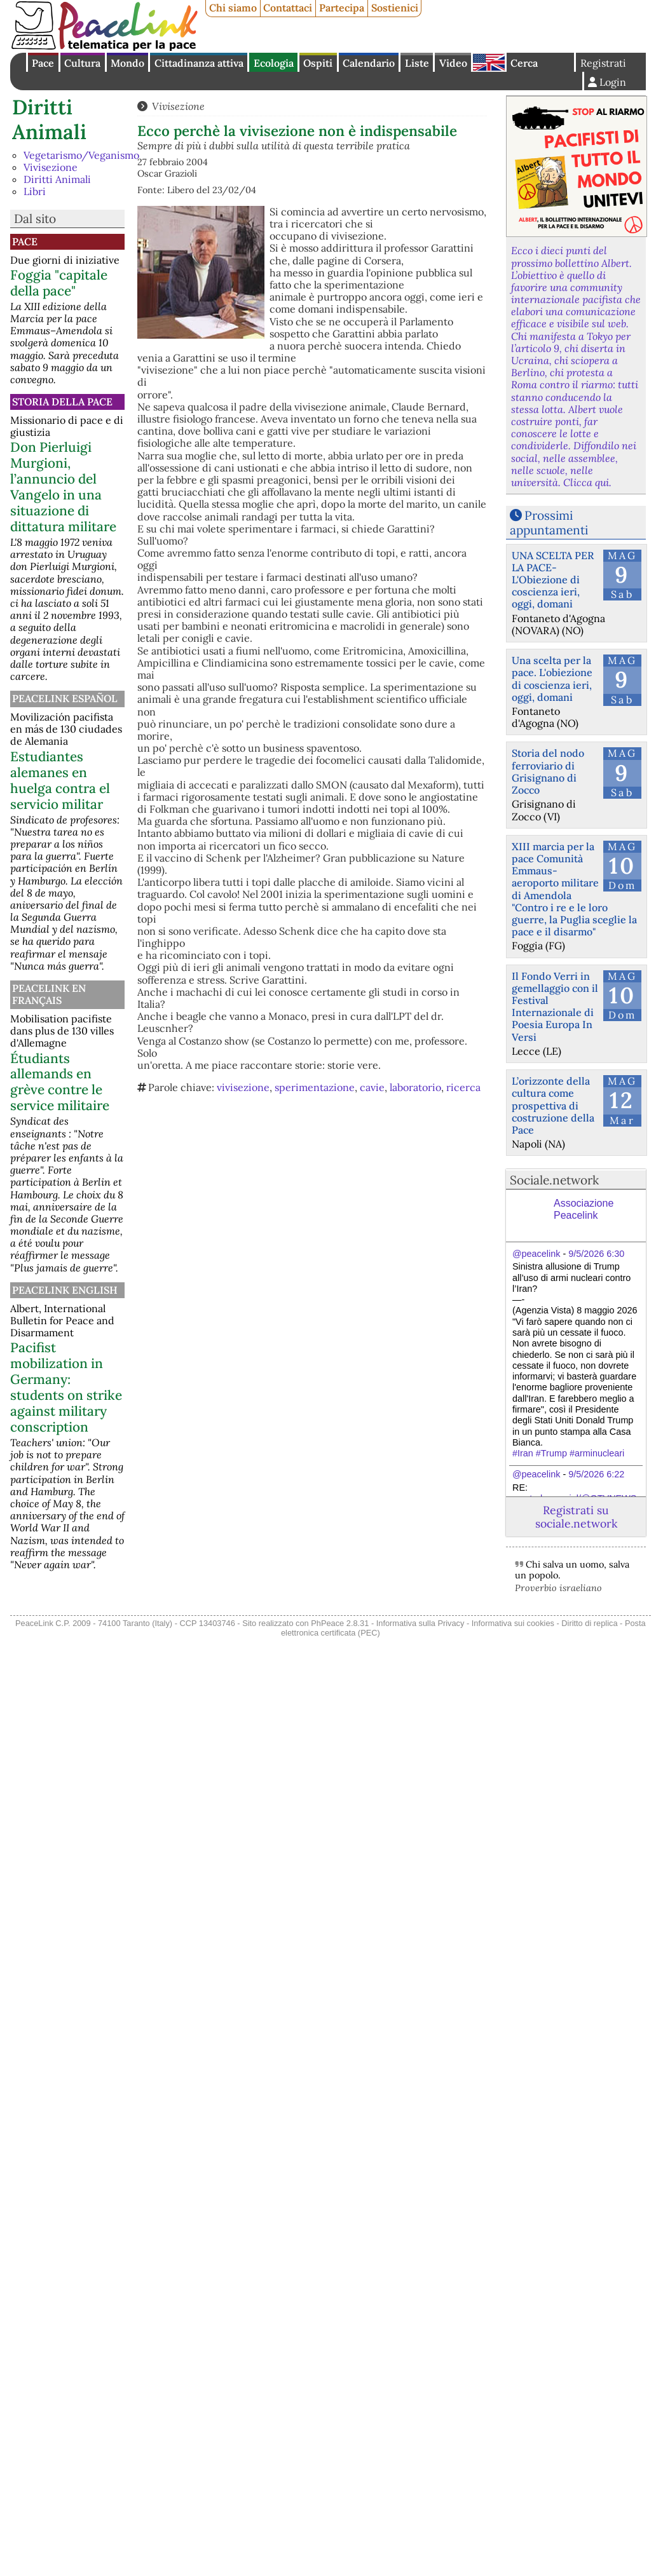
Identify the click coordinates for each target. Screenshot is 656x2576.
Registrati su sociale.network (576, 1517)
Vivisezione (51, 167)
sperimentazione (315, 1087)
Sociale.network (554, 1180)
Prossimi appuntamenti (549, 523)
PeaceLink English (65, 1290)
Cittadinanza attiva (198, 63)
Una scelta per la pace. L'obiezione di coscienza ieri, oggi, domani (552, 678)
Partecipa (341, 7)
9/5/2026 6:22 (596, 1474)
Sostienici (394, 7)
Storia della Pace (62, 401)
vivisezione (243, 1087)
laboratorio (415, 1087)
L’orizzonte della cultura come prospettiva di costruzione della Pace (553, 1105)
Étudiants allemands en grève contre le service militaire (59, 1082)
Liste (417, 63)
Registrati (603, 63)
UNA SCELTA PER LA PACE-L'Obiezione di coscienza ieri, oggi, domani (553, 580)
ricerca (463, 1087)
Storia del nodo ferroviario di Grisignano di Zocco (548, 771)
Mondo (127, 63)
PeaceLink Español (65, 698)
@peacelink (536, 1254)
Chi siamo (233, 7)
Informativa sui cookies (513, 1623)
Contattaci (287, 7)
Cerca (524, 63)
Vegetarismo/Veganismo (81, 155)
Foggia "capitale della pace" (58, 282)
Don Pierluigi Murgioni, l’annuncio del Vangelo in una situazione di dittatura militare (63, 486)
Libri (35, 191)
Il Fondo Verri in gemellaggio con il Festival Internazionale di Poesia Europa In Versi (555, 1006)
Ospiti (317, 63)
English (489, 62)
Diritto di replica (589, 1623)
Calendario (369, 63)
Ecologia (274, 63)
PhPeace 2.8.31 (340, 1623)
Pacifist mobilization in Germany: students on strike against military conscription (66, 1387)
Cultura (82, 63)
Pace (43, 63)
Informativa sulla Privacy (420, 1623)
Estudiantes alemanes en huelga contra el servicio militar (60, 780)
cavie (372, 1087)
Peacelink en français (49, 994)
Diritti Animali (49, 119)
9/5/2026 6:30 (596, 1254)
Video (453, 63)
